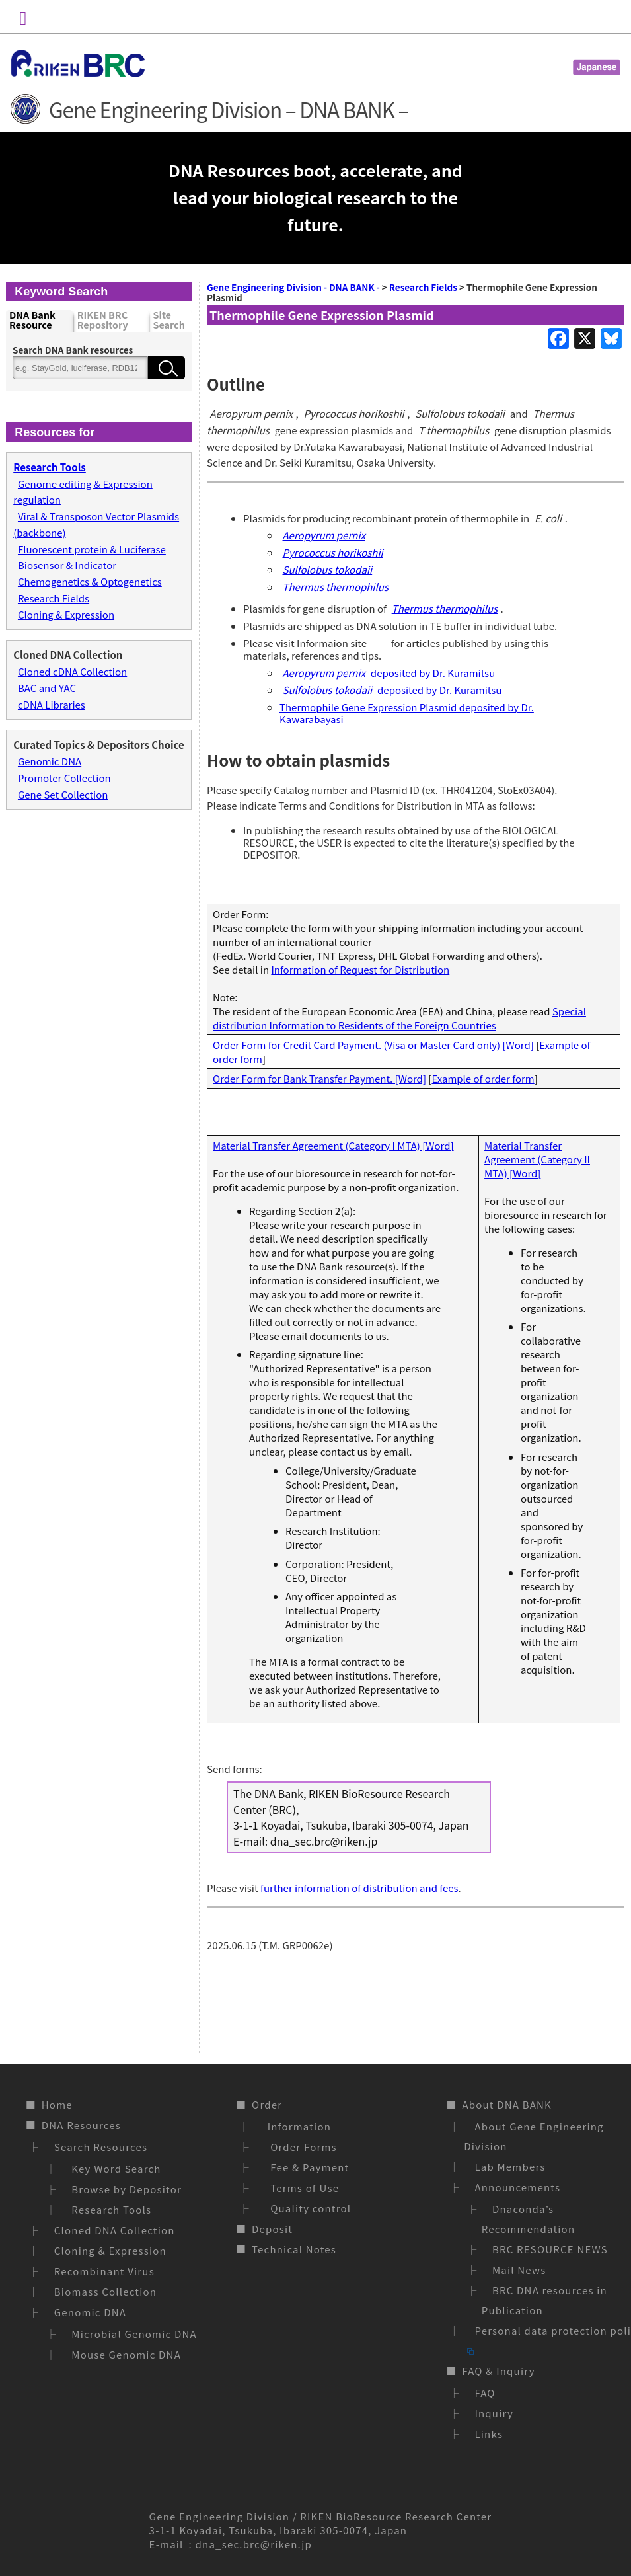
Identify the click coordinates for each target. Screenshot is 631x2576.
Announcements (517, 2187)
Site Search (169, 320)
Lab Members (509, 2166)
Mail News (519, 2270)
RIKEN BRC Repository (102, 320)
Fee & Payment (306, 2167)
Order (267, 2104)
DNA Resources (81, 2125)
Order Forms (300, 2147)
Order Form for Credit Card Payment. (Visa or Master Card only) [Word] (373, 1045)
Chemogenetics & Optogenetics (90, 581)
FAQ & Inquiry (498, 2371)
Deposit (272, 2229)
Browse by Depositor (126, 2189)
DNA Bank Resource (32, 320)
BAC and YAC (47, 688)
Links (488, 2433)
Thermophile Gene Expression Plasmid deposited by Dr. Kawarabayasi (406, 713)
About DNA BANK (507, 2104)
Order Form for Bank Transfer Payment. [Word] (319, 1078)
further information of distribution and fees (359, 1887)
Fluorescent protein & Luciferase (92, 549)
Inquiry (493, 2413)
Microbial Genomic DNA (134, 2334)
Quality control (307, 2208)
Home (57, 2104)
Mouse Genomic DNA (126, 2354)
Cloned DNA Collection (114, 2230)
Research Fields (53, 598)
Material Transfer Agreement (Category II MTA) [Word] (537, 1159)
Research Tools (111, 2209)
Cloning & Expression (66, 614)
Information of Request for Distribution (360, 969)
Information (297, 2126)
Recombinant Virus (104, 2271)
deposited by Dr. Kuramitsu (387, 673)
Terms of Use (301, 2188)
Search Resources (100, 2147)
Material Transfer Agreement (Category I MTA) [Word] (333, 1145)
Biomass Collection (105, 2291)
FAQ (484, 2393)
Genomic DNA (49, 761)
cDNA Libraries (51, 704)
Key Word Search (116, 2168)
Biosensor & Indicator (67, 565)
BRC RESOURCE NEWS (550, 2249)
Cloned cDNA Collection (72, 671)
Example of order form (482, 1078)
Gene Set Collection (63, 794)
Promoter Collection (64, 778)
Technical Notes (294, 2249)
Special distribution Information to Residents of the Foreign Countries (399, 1018)
